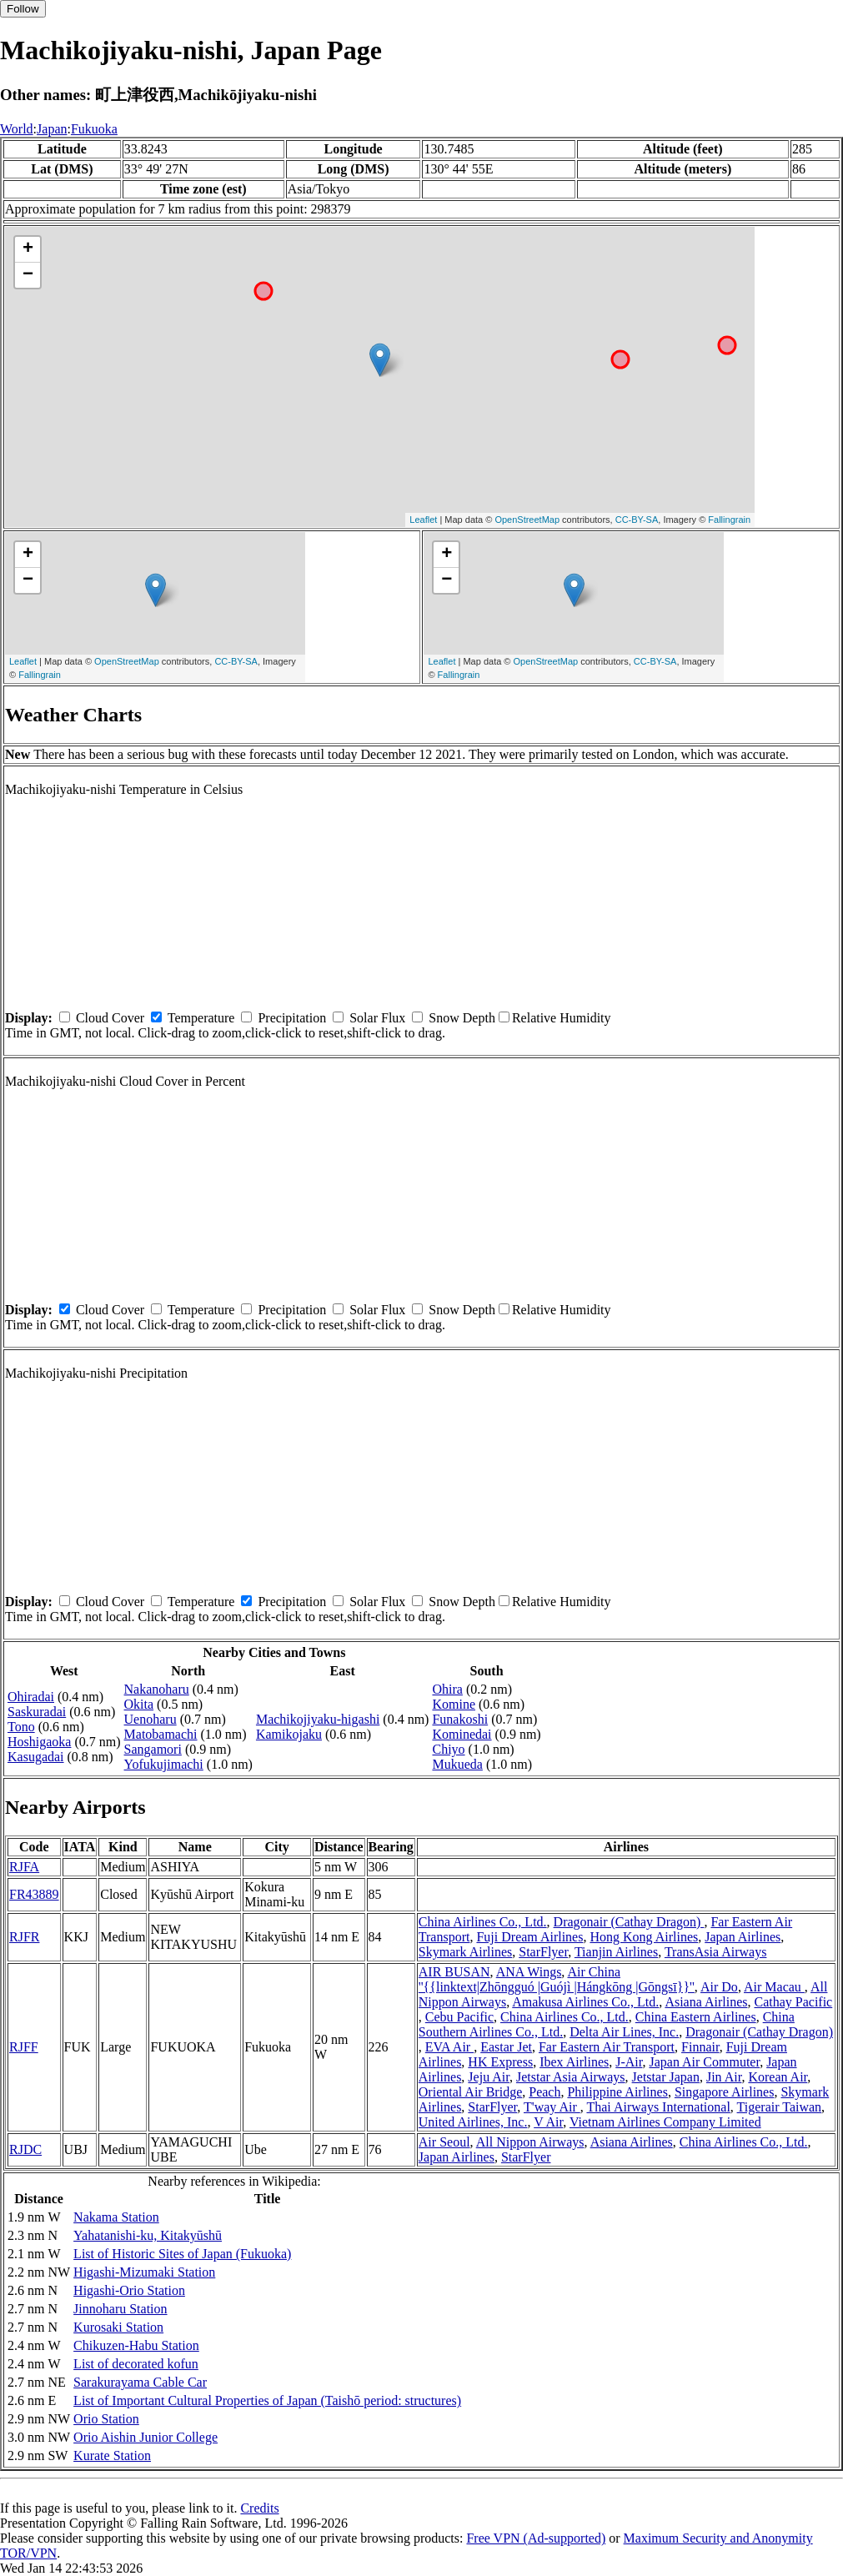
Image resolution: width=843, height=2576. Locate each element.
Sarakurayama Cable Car (140, 2382)
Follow (23, 9)
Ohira (447, 1689)
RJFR (24, 1937)
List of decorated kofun (135, 2364)
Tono (21, 1727)
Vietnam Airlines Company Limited (665, 2122)
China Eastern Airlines (695, 2017)
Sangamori (153, 1749)
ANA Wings (529, 1972)
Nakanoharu (156, 1689)
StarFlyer (543, 1952)
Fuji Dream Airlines (529, 1937)
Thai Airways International (658, 2107)
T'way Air (552, 2107)
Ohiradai (31, 1697)
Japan (52, 129)
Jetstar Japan (666, 2077)
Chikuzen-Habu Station (136, 2345)
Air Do (719, 1987)
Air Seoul (444, 2142)
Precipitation (292, 1018)
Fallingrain (729, 520)
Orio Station (106, 2419)
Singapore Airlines (725, 2092)
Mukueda (457, 1764)
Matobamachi (161, 1734)
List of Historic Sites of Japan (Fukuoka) (182, 2254)
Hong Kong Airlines (644, 1937)
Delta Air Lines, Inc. (624, 2032)
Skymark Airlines (465, 1952)
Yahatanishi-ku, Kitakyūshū (147, 2235)
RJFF (23, 2047)
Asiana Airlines (706, 2002)
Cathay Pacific (793, 2002)
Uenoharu (150, 1719)
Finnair (700, 2047)
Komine (453, 1704)
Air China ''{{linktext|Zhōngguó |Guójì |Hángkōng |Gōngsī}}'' (557, 1979)
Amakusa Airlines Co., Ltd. (585, 2002)
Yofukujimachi (163, 1764)
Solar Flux (377, 1018)
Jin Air (723, 2077)
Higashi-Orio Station (129, 2290)
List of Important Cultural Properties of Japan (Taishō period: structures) (267, 2400)
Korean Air (777, 2077)
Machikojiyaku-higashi (317, 1719)
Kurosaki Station (118, 2327)
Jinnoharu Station (120, 2309)
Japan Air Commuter (704, 2062)
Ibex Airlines (574, 2062)
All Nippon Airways (530, 2142)
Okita (139, 1704)
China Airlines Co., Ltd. (483, 1922)
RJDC (25, 2149)
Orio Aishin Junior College (145, 2437)
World (16, 129)
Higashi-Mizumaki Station (144, 2272)
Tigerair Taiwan (779, 2107)
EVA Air (449, 2047)
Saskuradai (37, 1712)
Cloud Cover (110, 1018)
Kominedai (461, 1734)
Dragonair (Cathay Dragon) (629, 1922)
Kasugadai (36, 1757)
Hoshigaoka (39, 1742)
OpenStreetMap (526, 520)
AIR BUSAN (454, 1972)
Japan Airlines (742, 1937)
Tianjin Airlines (616, 1952)
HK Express (500, 2062)
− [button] (28, 275)
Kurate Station (112, 2455)
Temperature (201, 1018)
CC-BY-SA (637, 520)
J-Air (628, 2062)
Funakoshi (460, 1719)
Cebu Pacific (459, 2017)
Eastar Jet (506, 2047)
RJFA (24, 1867)
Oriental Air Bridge (470, 2092)
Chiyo (448, 1749)
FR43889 (34, 1894)
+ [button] (28, 249)
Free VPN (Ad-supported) (535, 2538)
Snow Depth (462, 1018)
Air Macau (774, 1987)
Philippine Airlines (617, 2092)
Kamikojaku (289, 1734)
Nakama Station (116, 2217)
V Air (548, 2122)
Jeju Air (488, 2077)
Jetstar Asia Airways (570, 2077)
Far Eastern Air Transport (607, 2047)
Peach (544, 2092)
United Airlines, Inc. (473, 2122)
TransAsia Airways (716, 1952)
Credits (259, 2508)
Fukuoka (94, 129)
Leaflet (423, 520)
